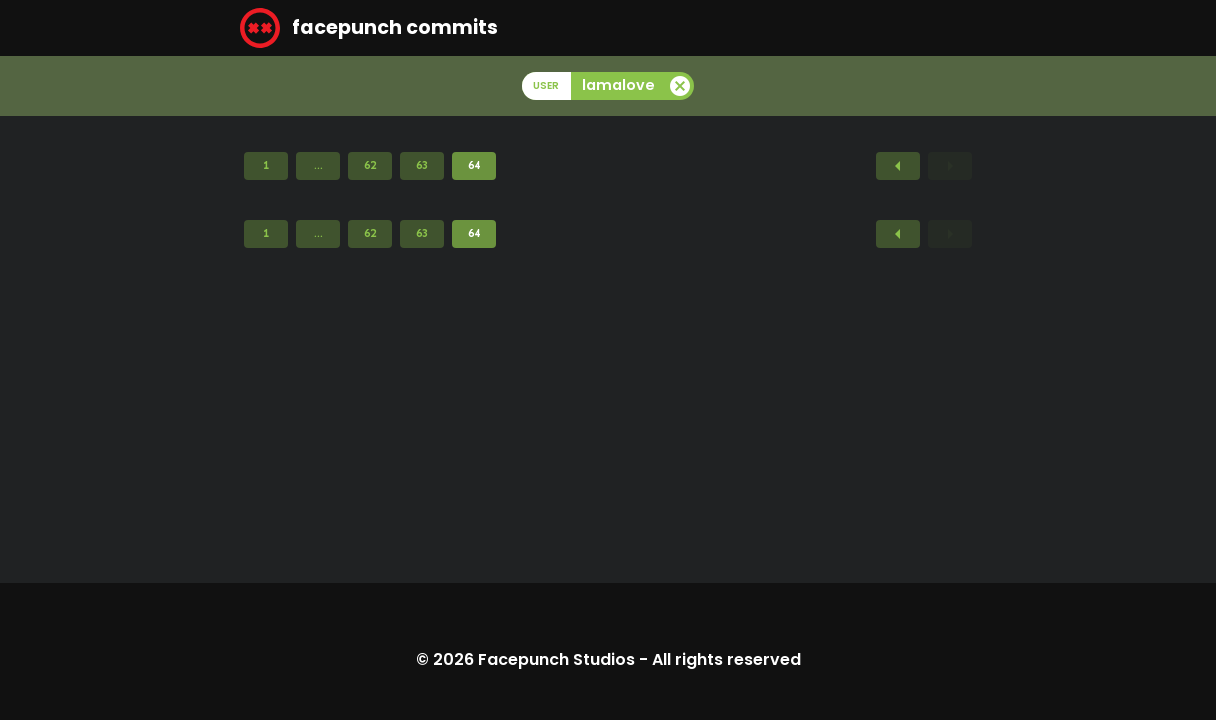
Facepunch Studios (556, 659)
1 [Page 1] (266, 165)
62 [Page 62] (370, 165)
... (318, 165)
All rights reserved (726, 659)
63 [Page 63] (422, 165)
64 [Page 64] (474, 165)
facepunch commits (369, 28)
